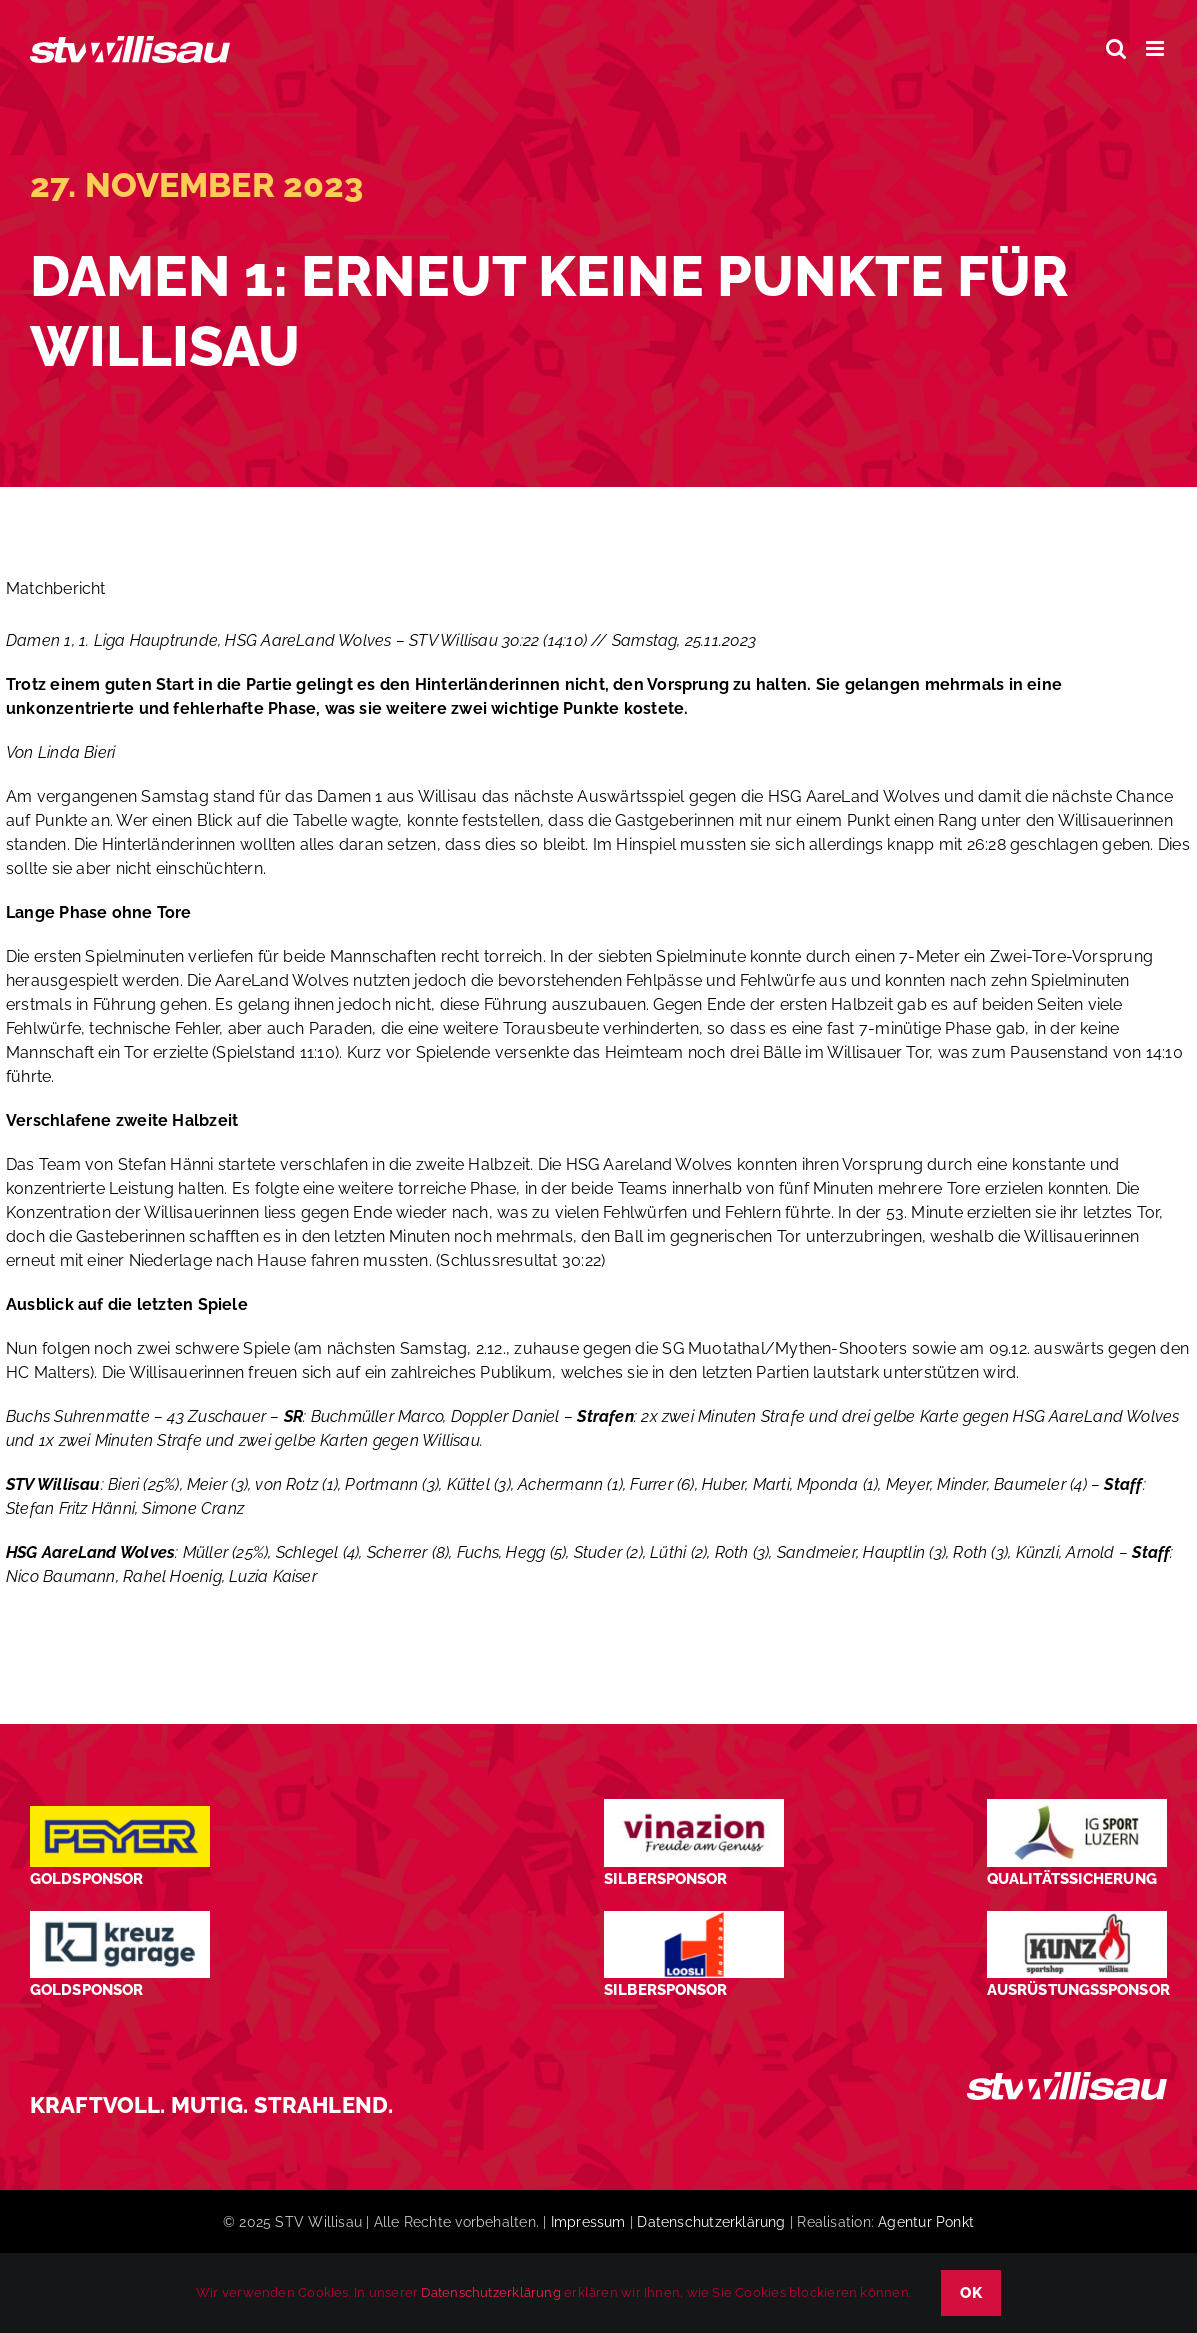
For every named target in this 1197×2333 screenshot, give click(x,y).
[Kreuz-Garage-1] (120, 1918)
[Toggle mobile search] (1116, 48)
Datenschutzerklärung (711, 2222)
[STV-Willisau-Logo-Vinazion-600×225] (694, 1806)
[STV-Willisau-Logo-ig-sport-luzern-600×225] (1077, 1806)
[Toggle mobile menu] (1156, 48)
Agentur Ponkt (926, 2222)
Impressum (588, 2222)
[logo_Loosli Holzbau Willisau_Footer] (694, 1918)
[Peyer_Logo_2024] (120, 1813)
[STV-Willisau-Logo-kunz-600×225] (1077, 1918)
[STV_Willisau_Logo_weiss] (1067, 2079)
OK (971, 2293)
